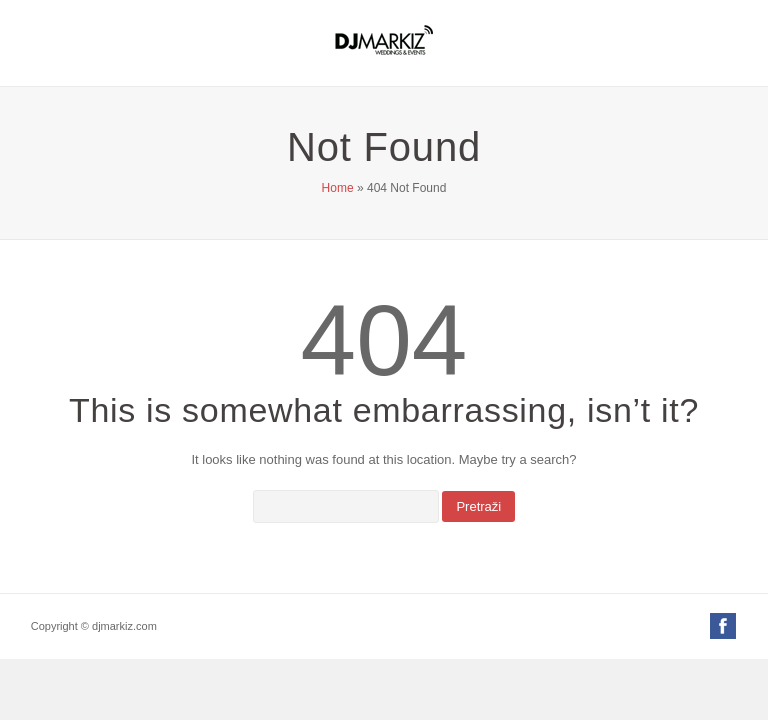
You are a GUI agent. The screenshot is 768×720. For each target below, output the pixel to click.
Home (338, 188)
